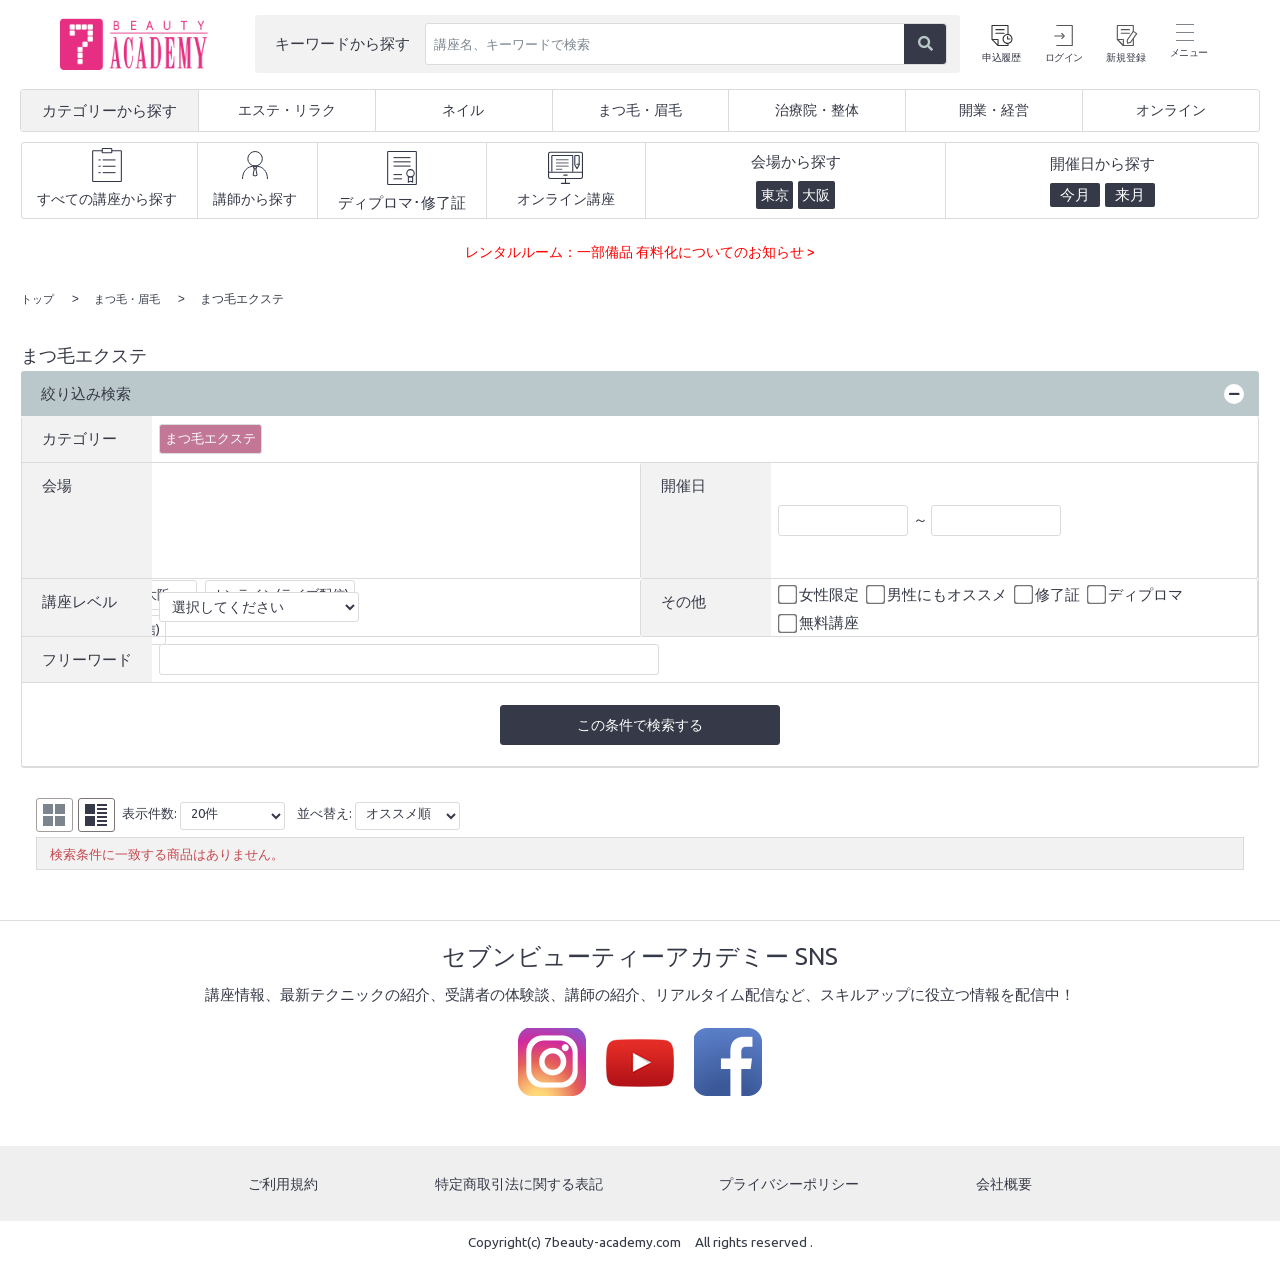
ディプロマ (1136, 594)
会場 (57, 484)
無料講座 (820, 623)
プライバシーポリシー (792, 1185)
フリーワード (87, 658)
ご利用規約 (281, 1185)
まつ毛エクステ (210, 437)
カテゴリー (79, 437)
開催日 (683, 484)
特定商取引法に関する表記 (518, 1185)
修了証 (1048, 594)
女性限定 (820, 594)
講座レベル (79, 600)
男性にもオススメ (938, 594)
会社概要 (1006, 1185)
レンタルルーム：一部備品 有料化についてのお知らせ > (640, 251)
